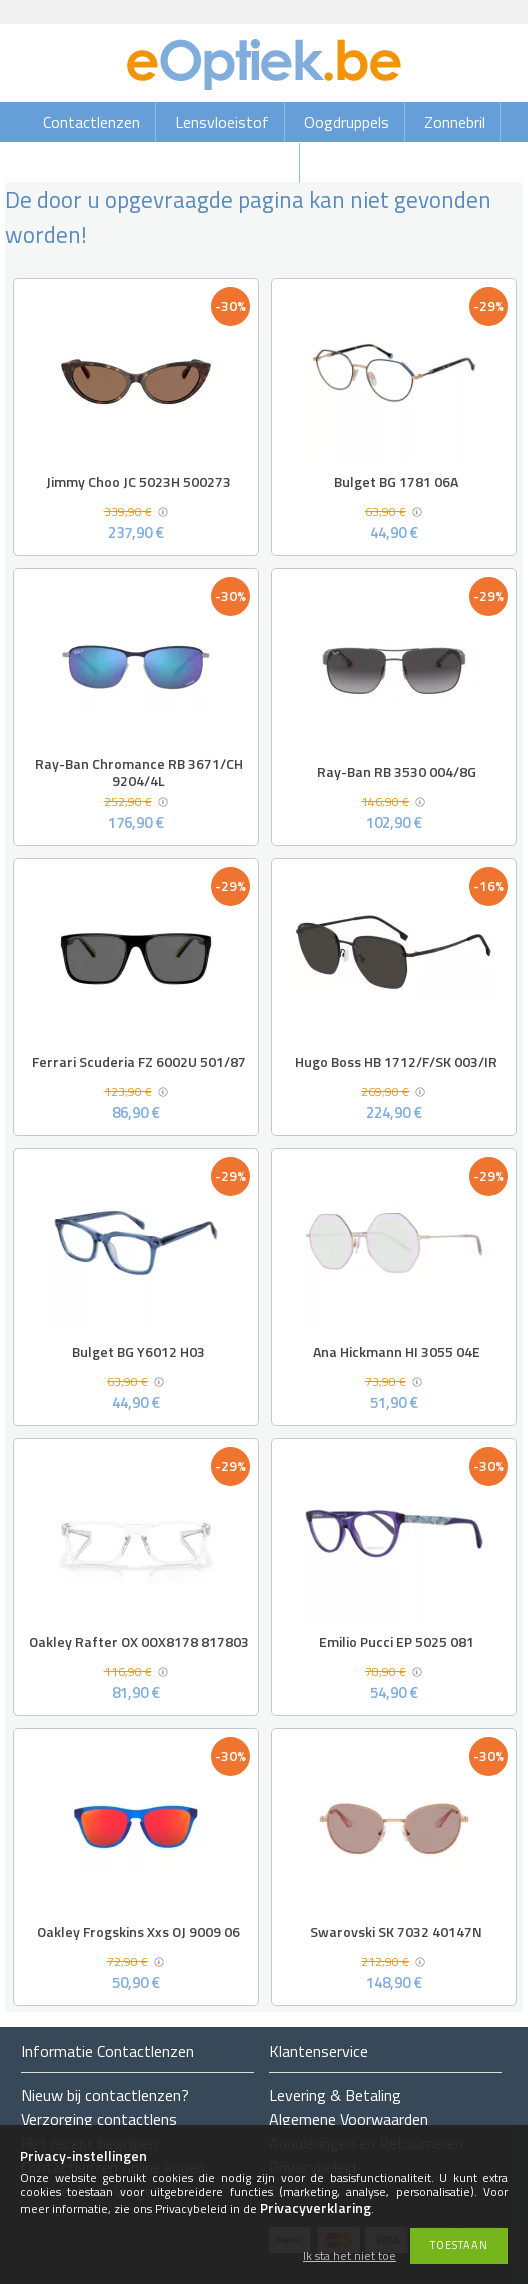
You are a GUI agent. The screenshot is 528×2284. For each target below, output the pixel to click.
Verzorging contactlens (99, 2119)
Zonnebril (454, 122)
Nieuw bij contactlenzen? (105, 2095)
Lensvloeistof (222, 122)
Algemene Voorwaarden (348, 2119)
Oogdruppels (346, 122)
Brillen (264, 163)
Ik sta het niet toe (349, 2256)
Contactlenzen (91, 122)
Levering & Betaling (335, 2095)
